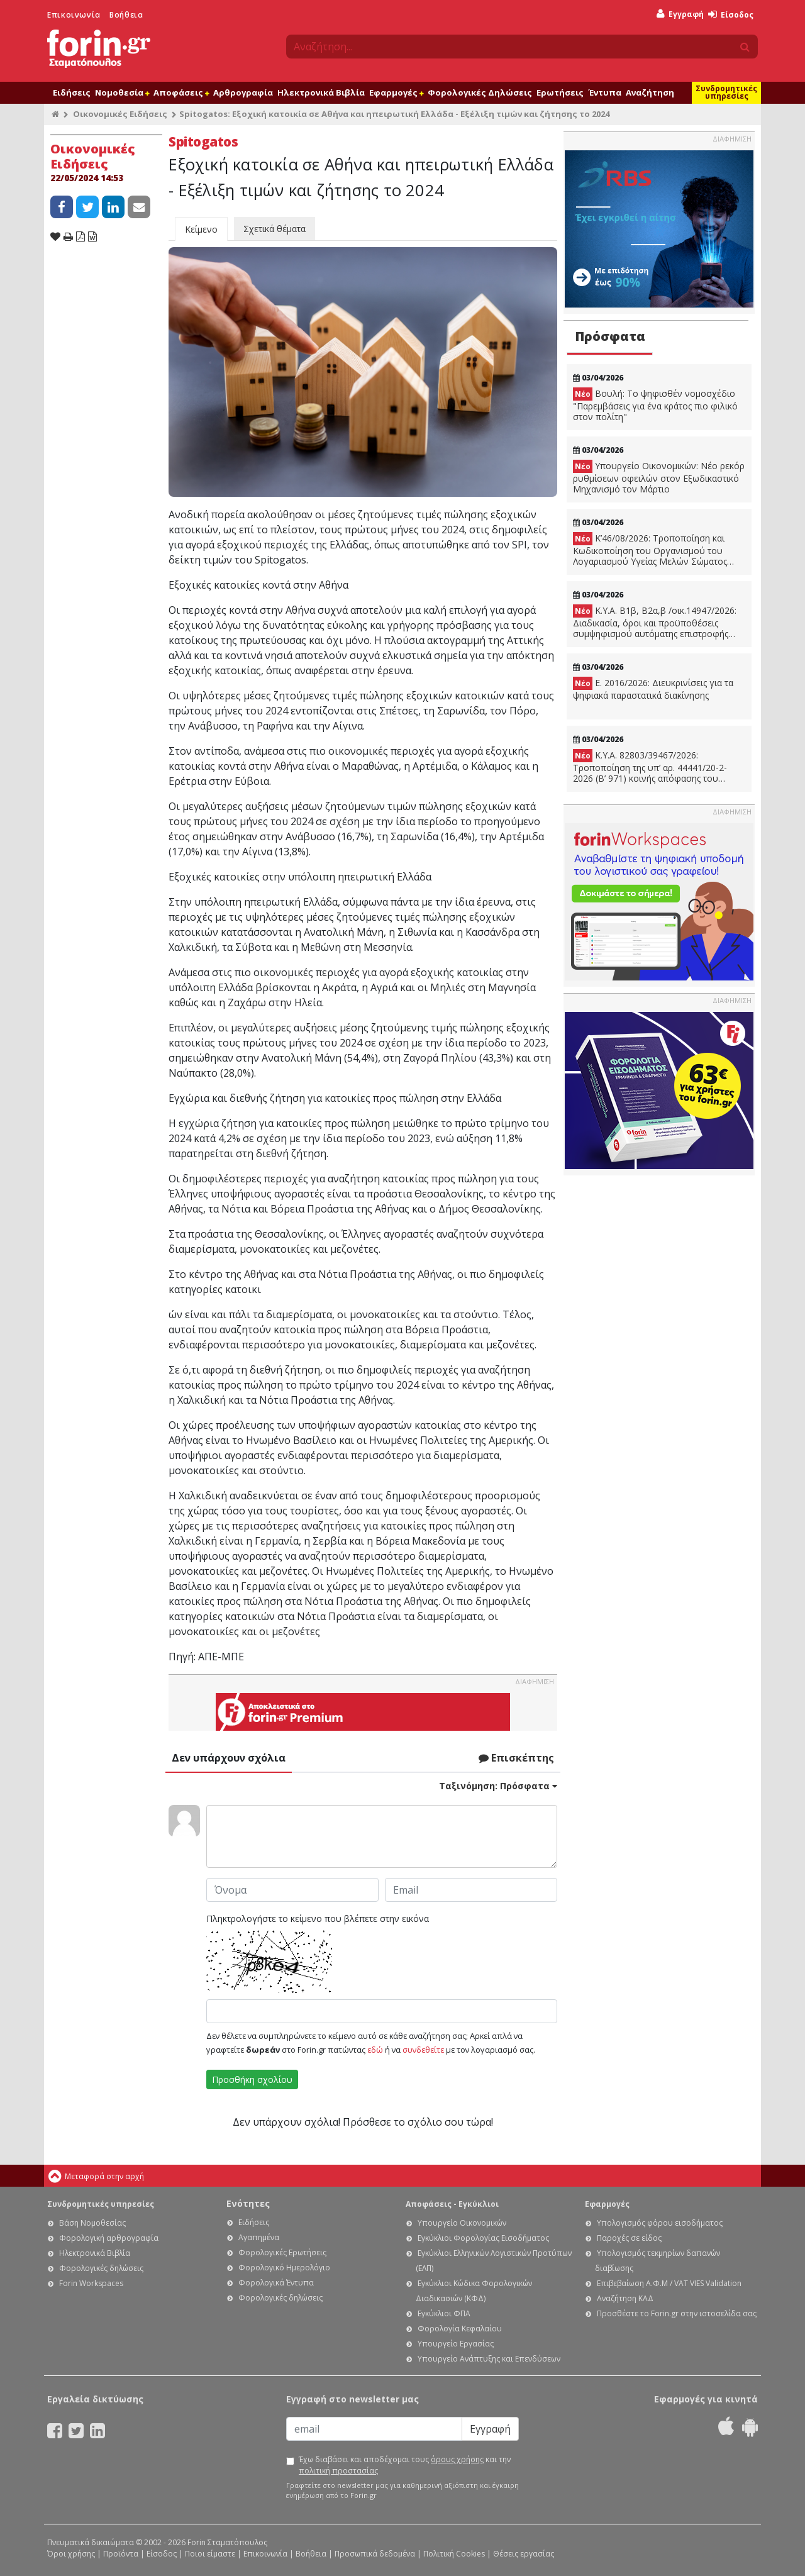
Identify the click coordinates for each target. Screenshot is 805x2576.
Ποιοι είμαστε (210, 2553)
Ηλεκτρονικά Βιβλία (321, 92)
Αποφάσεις (181, 92)
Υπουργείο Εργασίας (456, 2343)
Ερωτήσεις (560, 92)
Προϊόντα (120, 2553)
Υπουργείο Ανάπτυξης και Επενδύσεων (489, 2358)
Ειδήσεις (72, 92)
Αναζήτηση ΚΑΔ (625, 2298)
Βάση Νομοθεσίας (92, 2223)
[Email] (374, 2429)
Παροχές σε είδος (629, 2238)
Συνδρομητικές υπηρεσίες (726, 92)
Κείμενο (201, 229)
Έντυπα (604, 92)
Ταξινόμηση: (498, 1786)
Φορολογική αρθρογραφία (108, 2238)
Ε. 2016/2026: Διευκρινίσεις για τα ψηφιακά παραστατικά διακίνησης (653, 689)
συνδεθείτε (423, 2049)
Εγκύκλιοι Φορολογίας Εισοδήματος (483, 2238)
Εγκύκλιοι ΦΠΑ (444, 2313)
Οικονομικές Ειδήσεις (120, 113)
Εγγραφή (680, 14)
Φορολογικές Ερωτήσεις (282, 2252)
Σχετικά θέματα (274, 229)
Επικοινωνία (74, 14)
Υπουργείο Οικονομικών (462, 2223)
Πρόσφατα (610, 336)
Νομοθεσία (122, 92)
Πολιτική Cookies (454, 2553)
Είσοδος (730, 14)
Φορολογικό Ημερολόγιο (284, 2267)
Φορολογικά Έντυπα (276, 2282)
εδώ (375, 2049)
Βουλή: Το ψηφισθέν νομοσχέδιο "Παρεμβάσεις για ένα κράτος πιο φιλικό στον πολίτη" (655, 405)
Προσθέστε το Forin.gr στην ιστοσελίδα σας (677, 2313)
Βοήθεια (126, 14)
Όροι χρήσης (71, 2553)
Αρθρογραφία (243, 92)
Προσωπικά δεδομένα (375, 2553)
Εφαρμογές (396, 92)
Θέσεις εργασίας (523, 2553)
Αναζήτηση (650, 92)
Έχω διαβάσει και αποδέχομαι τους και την (405, 2465)
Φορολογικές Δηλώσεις (480, 92)
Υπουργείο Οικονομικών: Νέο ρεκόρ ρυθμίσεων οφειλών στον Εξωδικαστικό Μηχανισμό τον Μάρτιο (659, 477)
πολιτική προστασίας (338, 2470)
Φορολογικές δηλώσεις (101, 2268)
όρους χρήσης (457, 2459)
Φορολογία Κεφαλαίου (460, 2328)
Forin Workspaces (91, 2283)
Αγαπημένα (258, 2237)
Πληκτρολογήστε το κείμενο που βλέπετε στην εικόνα (317, 1918)
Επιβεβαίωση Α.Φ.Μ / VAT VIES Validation (669, 2283)
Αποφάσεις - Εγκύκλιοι (452, 2204)
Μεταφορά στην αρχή (104, 2176)
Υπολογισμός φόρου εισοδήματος (660, 2223)
